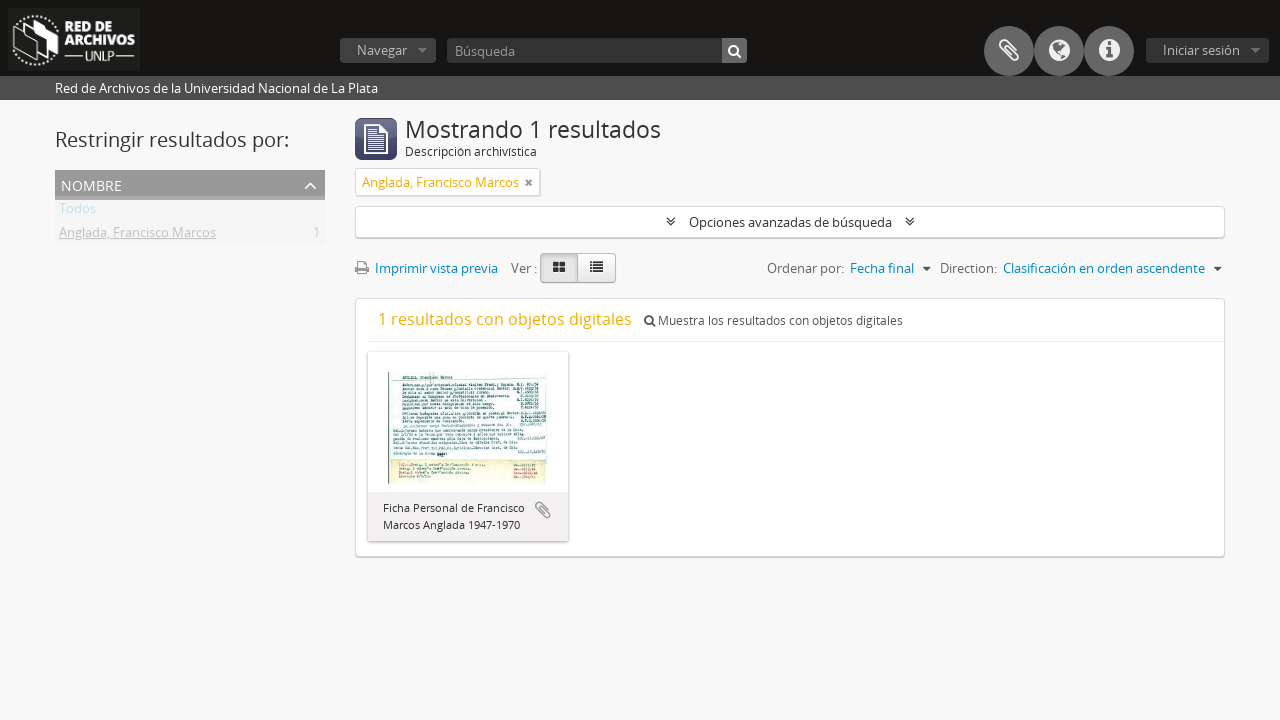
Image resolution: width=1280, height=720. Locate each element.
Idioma (1059, 51)
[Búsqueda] (597, 50)
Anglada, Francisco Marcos (137, 236)
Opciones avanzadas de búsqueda (790, 222)
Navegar (382, 50)
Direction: (968, 268)
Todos (77, 212)
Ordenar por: (805, 268)
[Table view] (596, 268)
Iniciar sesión (1201, 50)
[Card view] (559, 268)
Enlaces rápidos (1109, 51)
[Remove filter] (529, 182)
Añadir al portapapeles (543, 510)
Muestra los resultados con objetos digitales (773, 320)
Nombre (91, 183)
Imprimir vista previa (426, 268)
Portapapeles (1009, 51)
